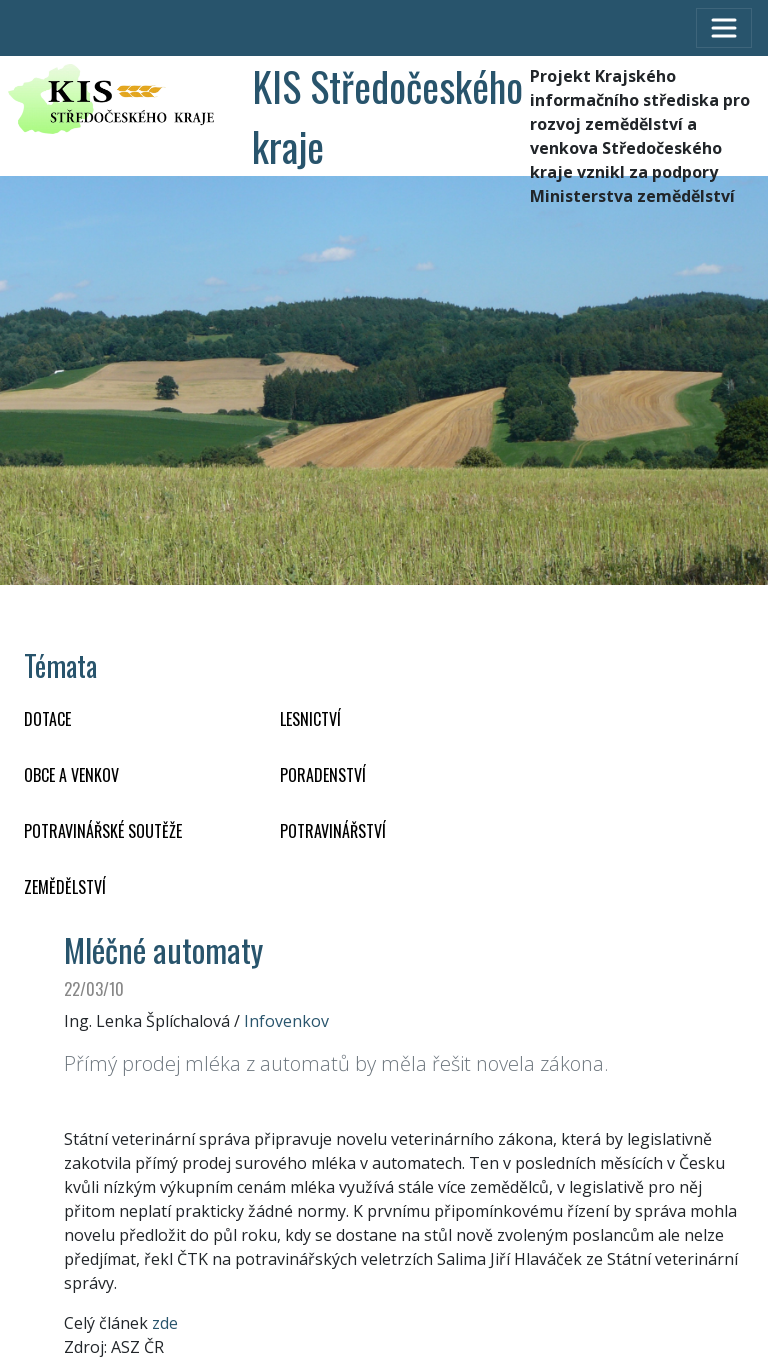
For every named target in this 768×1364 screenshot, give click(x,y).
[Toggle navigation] (724, 28)
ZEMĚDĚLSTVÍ (65, 887)
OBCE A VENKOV (71, 775)
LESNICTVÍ (310, 719)
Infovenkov (286, 1021)
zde (165, 1323)
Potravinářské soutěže (103, 831)
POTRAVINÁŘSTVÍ (333, 831)
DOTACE (47, 719)
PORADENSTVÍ (323, 775)
